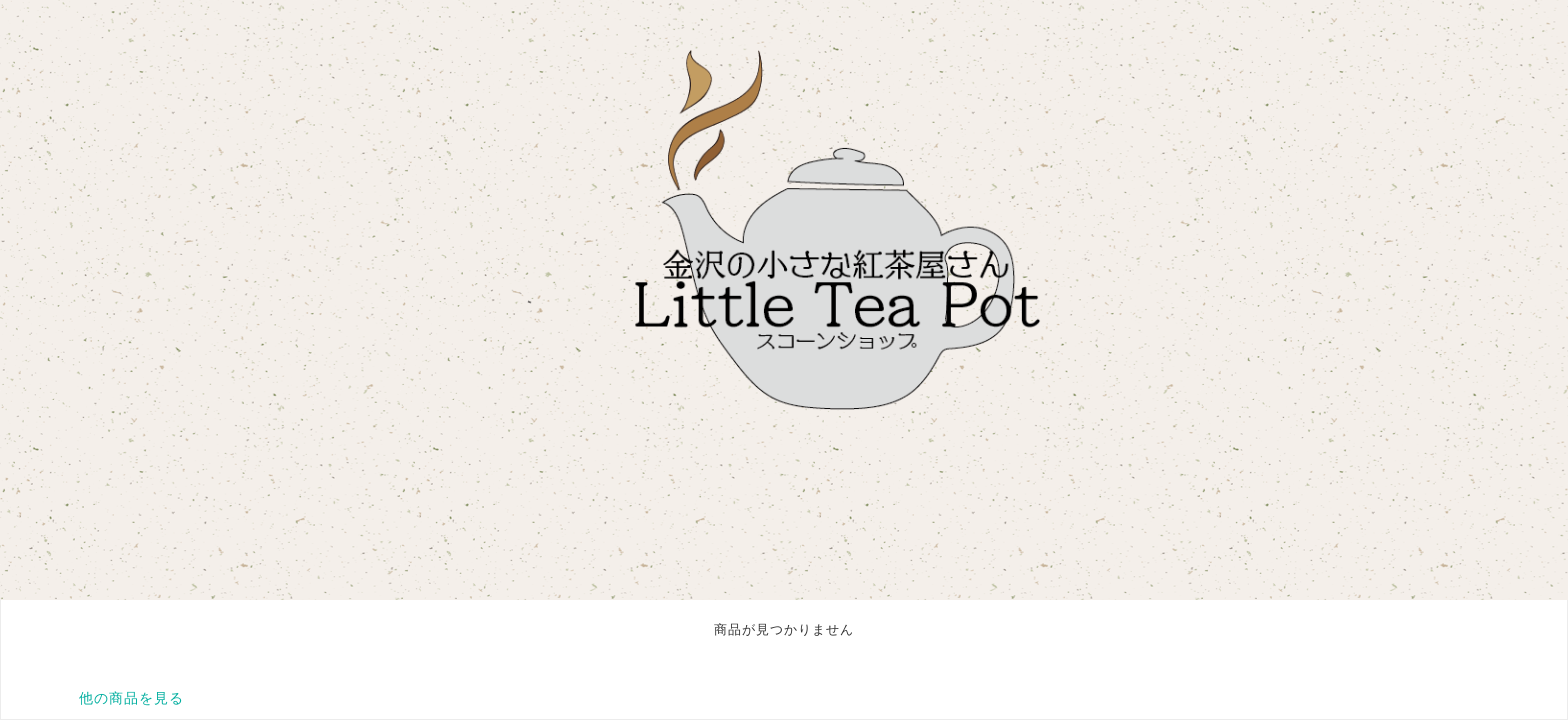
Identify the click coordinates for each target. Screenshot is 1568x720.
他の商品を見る (131, 698)
